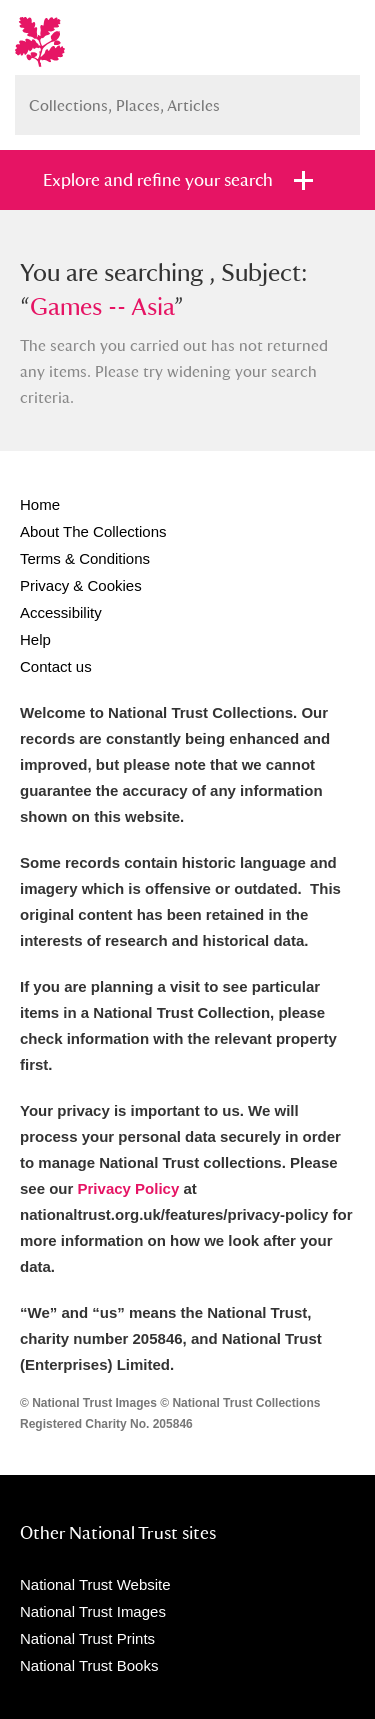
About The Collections (93, 531)
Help (35, 639)
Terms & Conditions (85, 558)
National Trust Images (93, 1611)
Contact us (56, 666)
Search (335, 97)
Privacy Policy (129, 1188)
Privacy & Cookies (81, 585)
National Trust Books (89, 1665)
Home (40, 504)
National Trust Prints (87, 1638)
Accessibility (61, 612)
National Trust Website (95, 1584)
